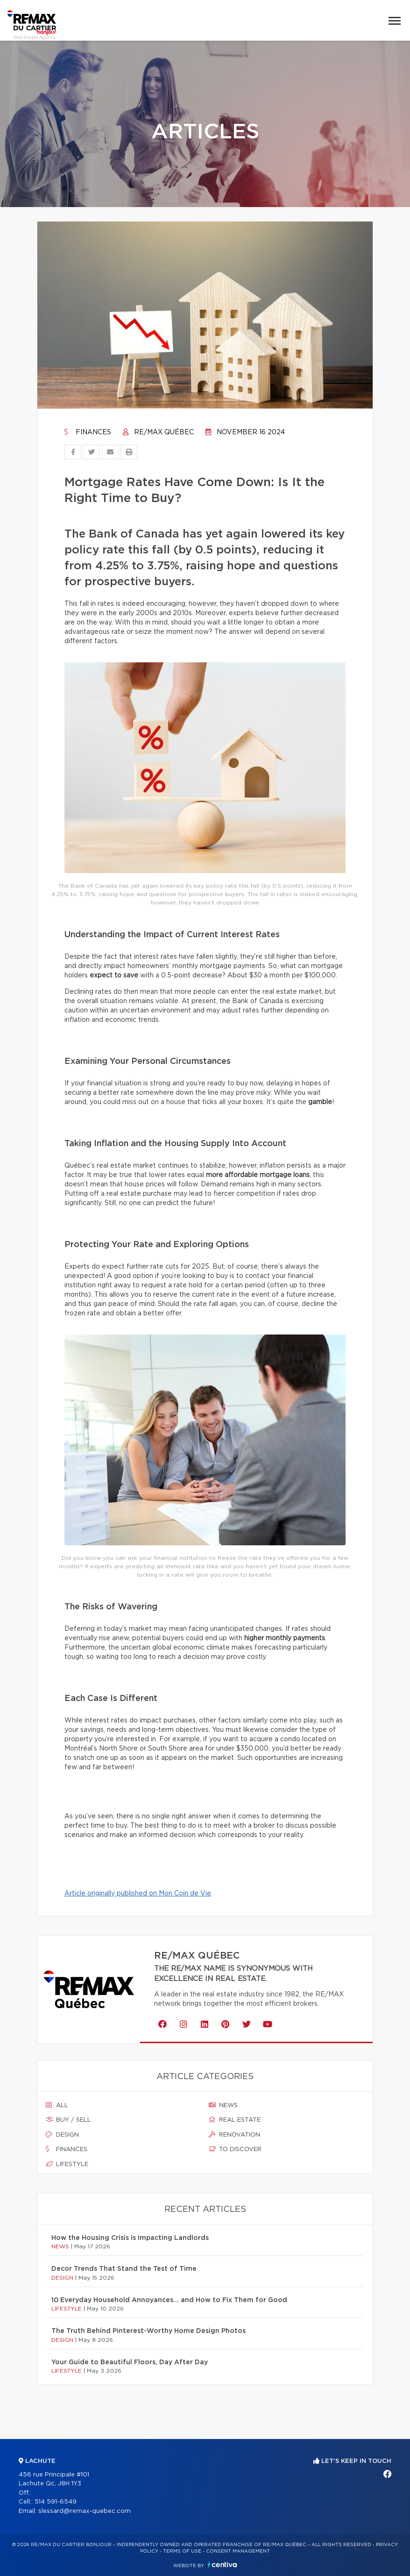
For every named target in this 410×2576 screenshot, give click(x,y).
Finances (87, 432)
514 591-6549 (56, 2502)
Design (62, 2134)
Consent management (238, 2551)
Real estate (235, 2120)
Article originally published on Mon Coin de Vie (137, 1893)
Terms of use (182, 2551)
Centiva (222, 2565)
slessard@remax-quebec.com (84, 2511)
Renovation (234, 2134)
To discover (235, 2149)
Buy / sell (68, 2120)
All (57, 2105)
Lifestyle (67, 2164)
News (223, 2105)
